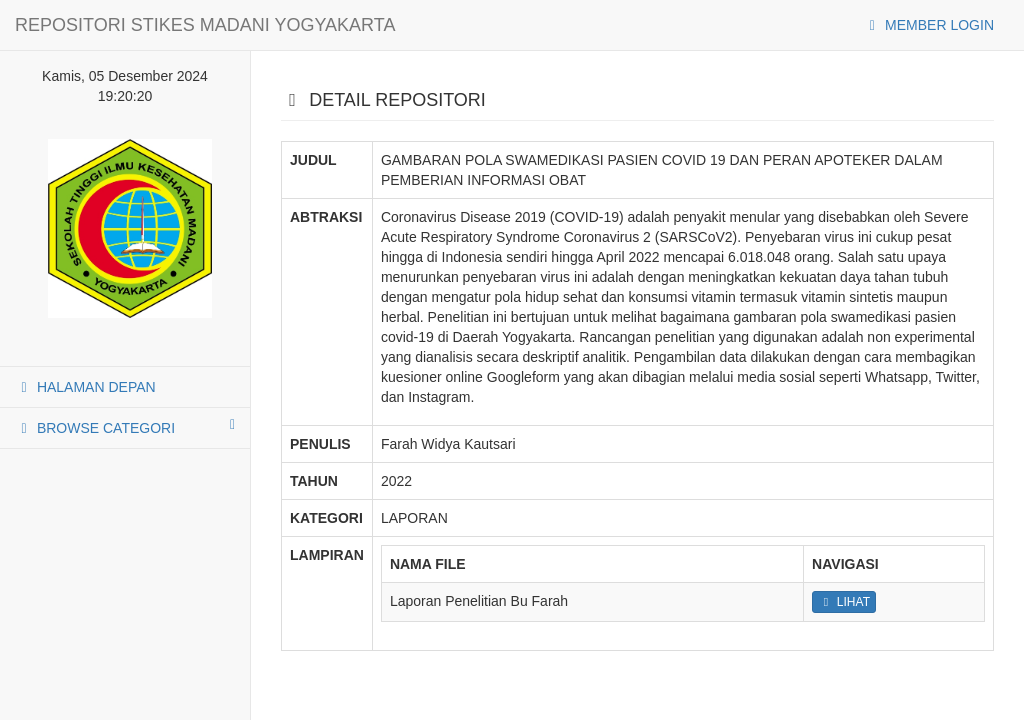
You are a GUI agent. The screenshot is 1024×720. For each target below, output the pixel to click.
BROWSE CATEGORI (125, 427)
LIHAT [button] (844, 602)
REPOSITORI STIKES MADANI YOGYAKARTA (205, 25)
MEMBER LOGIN (928, 25)
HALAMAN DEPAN (85, 387)
